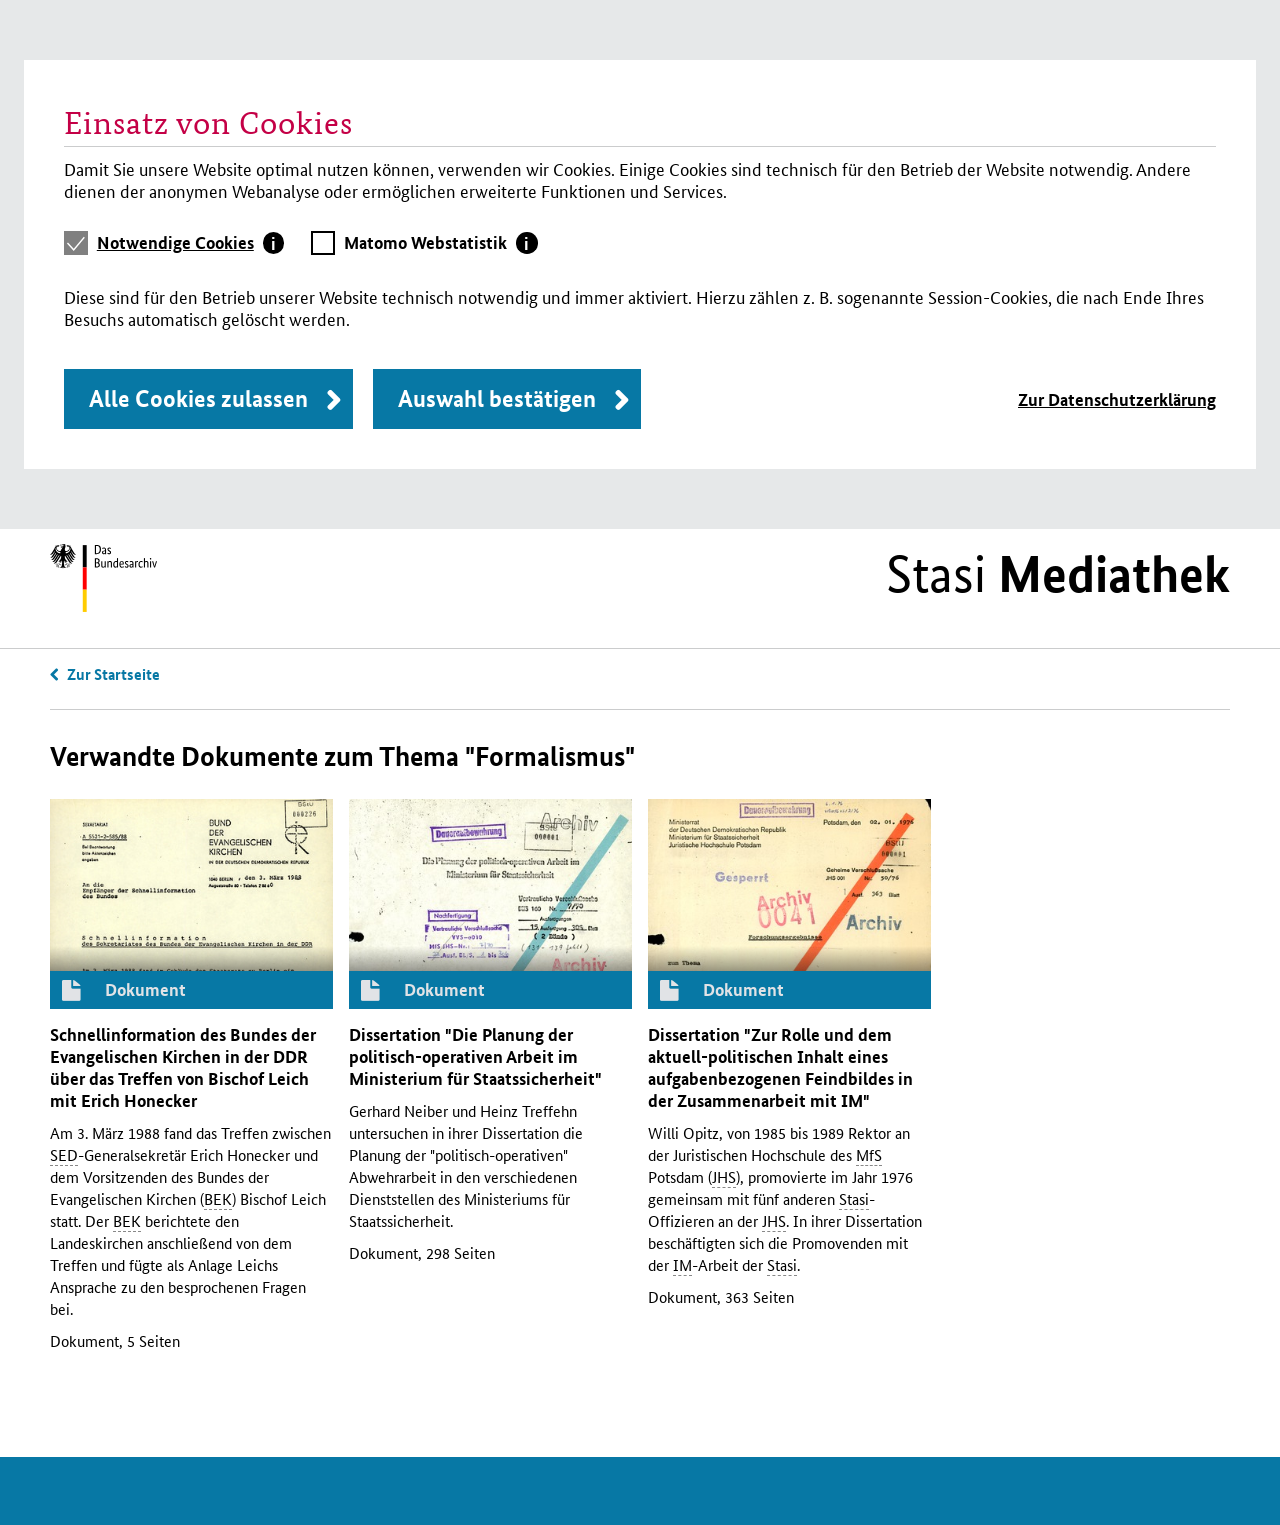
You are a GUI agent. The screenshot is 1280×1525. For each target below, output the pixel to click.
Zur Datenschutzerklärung (1117, 399)
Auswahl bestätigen (497, 398)
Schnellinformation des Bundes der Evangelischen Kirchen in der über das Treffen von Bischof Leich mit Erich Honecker (183, 1067)
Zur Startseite (113, 674)
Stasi (1058, 574)
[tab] (191, 243)
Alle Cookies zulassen (198, 398)
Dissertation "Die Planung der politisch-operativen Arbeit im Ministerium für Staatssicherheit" (475, 1056)
